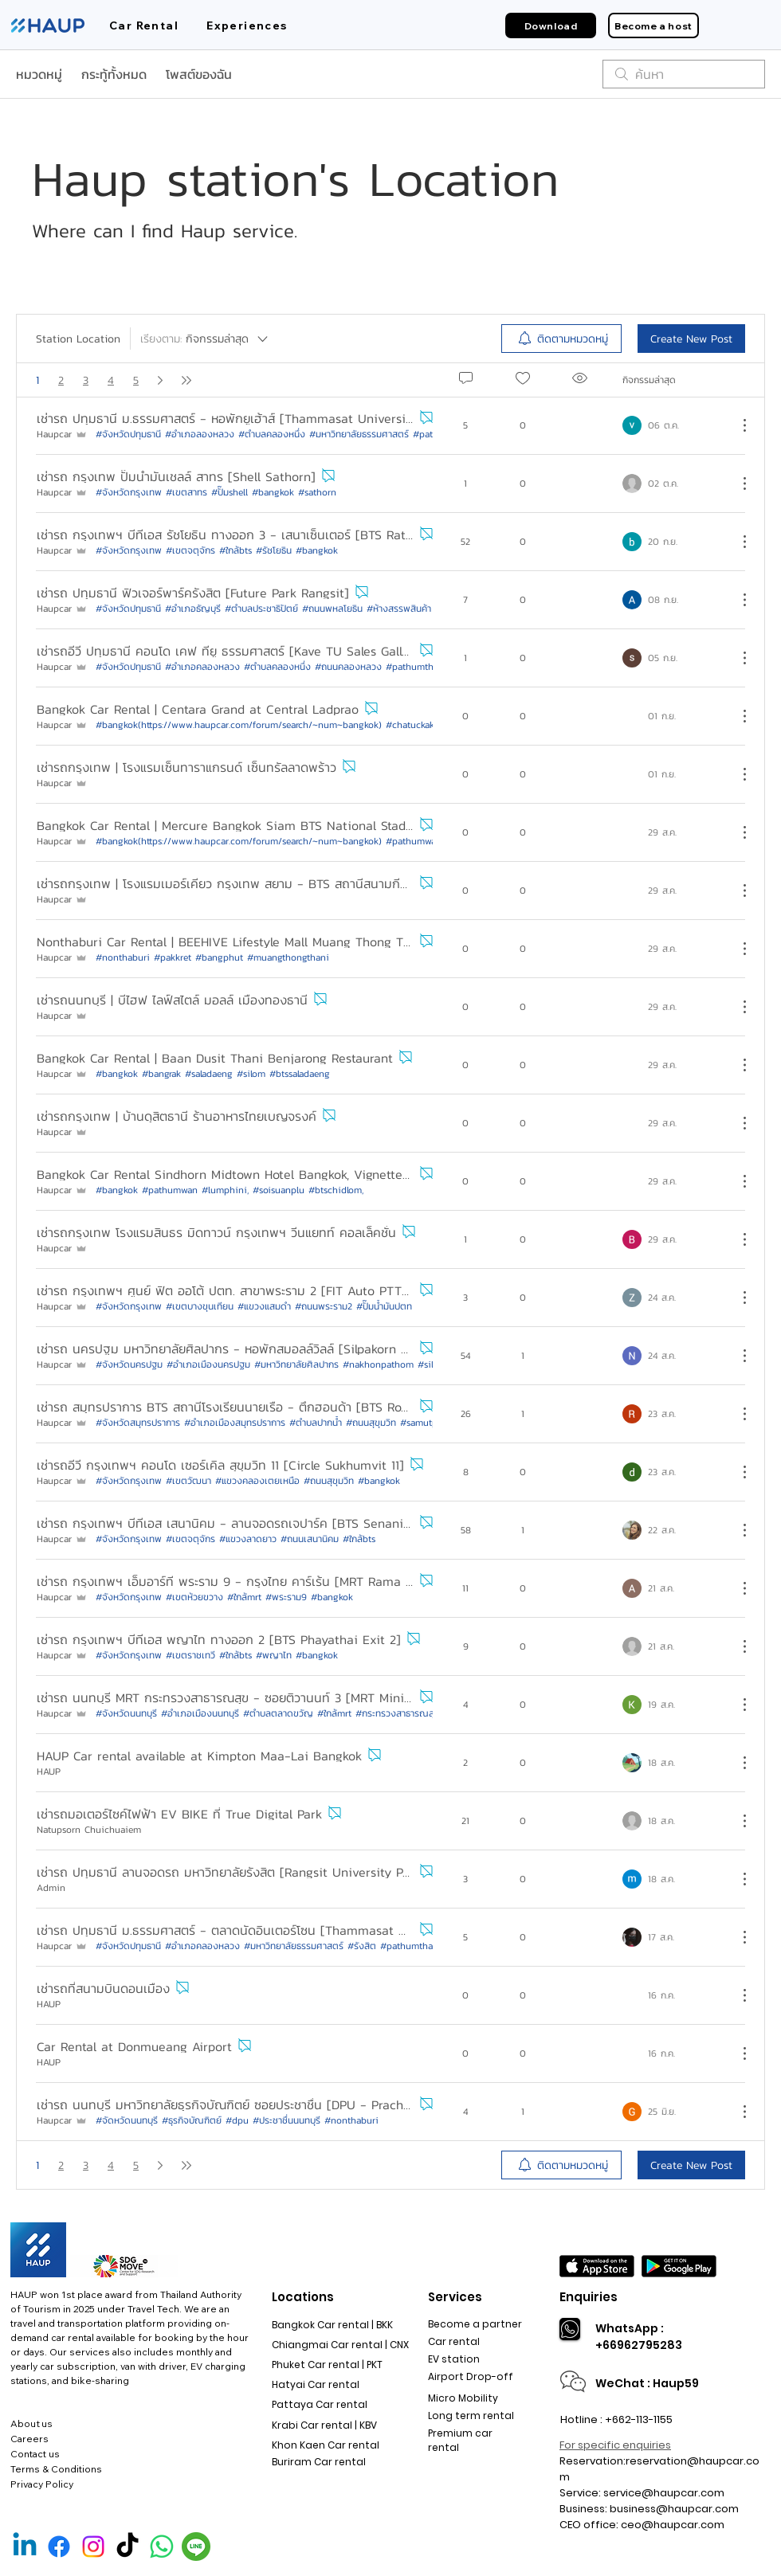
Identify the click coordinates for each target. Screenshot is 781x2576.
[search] (683, 74)
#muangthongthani (288, 957)
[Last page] (186, 380)
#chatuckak (410, 724)
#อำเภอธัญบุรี (193, 608)
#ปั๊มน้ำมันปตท (384, 1306)
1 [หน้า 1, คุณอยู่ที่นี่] (37, 380)
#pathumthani (416, 666)
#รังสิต (361, 1946)
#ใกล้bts (235, 550)
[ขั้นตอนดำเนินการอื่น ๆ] (736, 425)
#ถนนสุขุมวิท (371, 1422)
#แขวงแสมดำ (264, 1306)
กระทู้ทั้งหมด (114, 74)
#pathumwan (170, 1190)
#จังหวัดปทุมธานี (128, 434)
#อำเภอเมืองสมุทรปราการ (234, 1422)
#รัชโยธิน (274, 550)
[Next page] (160, 380)
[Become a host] (653, 25)
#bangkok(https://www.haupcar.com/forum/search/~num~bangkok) (239, 724)
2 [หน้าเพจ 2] (61, 380)
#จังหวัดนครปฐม (129, 1364)
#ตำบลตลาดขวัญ (278, 1713)
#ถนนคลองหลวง (348, 666)
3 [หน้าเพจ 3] (85, 380)
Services (455, 2296)
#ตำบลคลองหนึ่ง (271, 434)
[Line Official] (196, 2546)
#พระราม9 (286, 1597)
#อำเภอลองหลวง (199, 434)
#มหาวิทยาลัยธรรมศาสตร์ (359, 434)
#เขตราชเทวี (190, 1655)
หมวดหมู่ (39, 74)
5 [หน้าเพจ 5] (136, 380)
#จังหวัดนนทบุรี (126, 1713)
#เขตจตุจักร (190, 550)
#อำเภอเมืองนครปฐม (208, 1364)
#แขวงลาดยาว (248, 1539)
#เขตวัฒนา (188, 1480)
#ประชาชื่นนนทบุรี (286, 2120)
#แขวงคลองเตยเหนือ (257, 1480)
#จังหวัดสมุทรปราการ (138, 1422)
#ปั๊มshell (229, 492)
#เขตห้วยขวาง (194, 1597)
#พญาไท (274, 1655)
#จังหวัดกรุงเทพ (129, 492)
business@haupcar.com (674, 2508)
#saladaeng (209, 1073)
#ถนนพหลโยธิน (332, 608)
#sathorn (317, 492)
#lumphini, (225, 1190)
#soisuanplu (278, 1190)
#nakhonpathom (378, 1364)
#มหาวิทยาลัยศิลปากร (296, 1364)
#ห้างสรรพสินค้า (399, 608)
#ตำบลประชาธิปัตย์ (261, 608)
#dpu (237, 2120)
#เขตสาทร (186, 492)
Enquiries (588, 2296)
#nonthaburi (123, 957)
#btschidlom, (335, 1190)
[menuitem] (561, 338)
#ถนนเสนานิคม (310, 1539)
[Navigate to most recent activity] (673, 425)
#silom (251, 1073)
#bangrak (161, 1073)
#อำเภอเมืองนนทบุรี (200, 1713)
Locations (303, 2296)
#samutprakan (429, 1422)
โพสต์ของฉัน (199, 74)
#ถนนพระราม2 (323, 1306)
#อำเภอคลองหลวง (202, 666)
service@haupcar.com (663, 2492)
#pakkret (172, 957)
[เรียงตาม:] (205, 338)
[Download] (550, 25)
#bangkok (273, 492)
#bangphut (219, 957)
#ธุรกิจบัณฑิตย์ (192, 2120)
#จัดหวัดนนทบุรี (127, 2120)
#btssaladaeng (299, 1073)
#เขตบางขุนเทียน (200, 1306)
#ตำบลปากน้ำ (315, 1422)
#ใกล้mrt (244, 1597)
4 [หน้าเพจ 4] (111, 380)
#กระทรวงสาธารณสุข (397, 1713)
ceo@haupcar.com (672, 2524)
